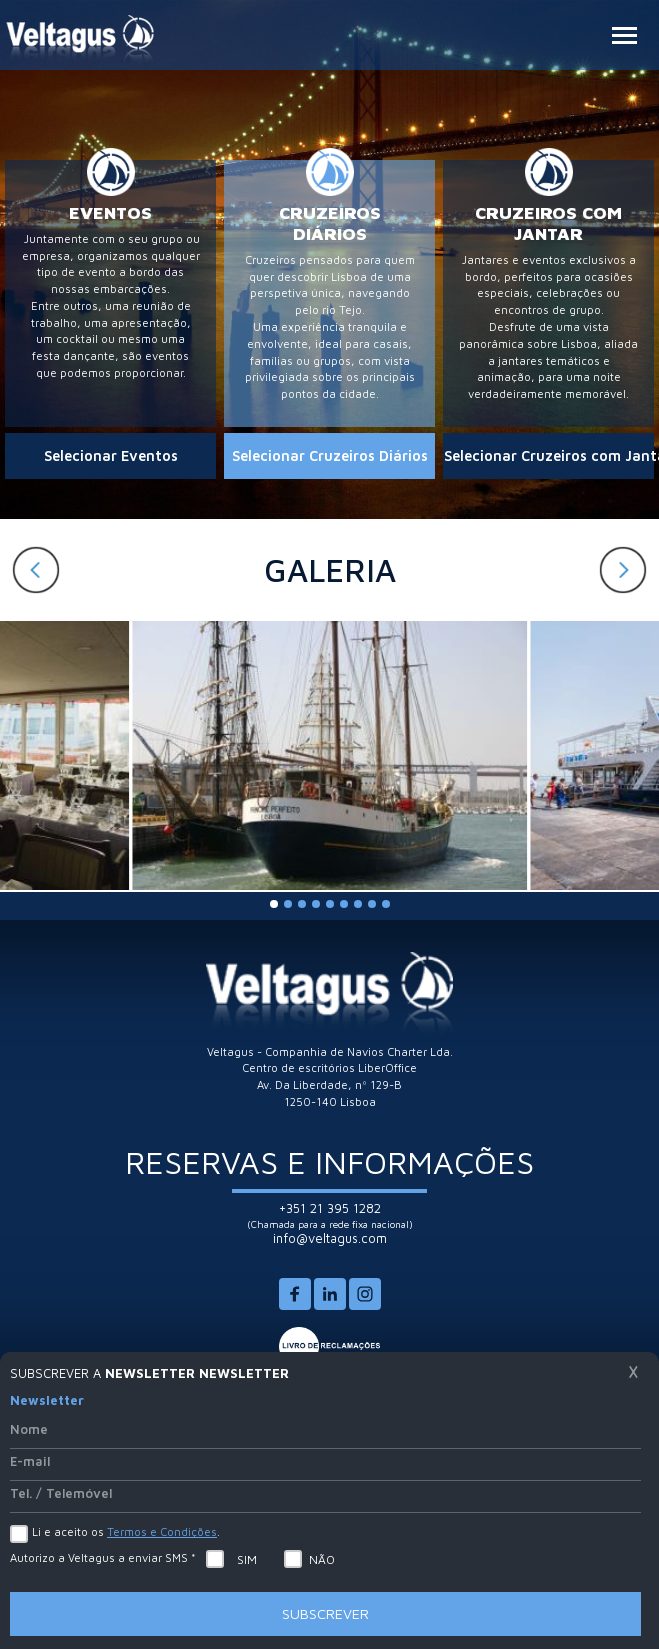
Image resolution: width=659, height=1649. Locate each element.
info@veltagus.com (330, 1238)
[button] (623, 570)
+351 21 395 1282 (330, 1208)
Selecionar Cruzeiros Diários (330, 455)
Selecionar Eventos (111, 455)
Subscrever (325, 1613)
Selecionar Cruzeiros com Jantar (549, 455)
